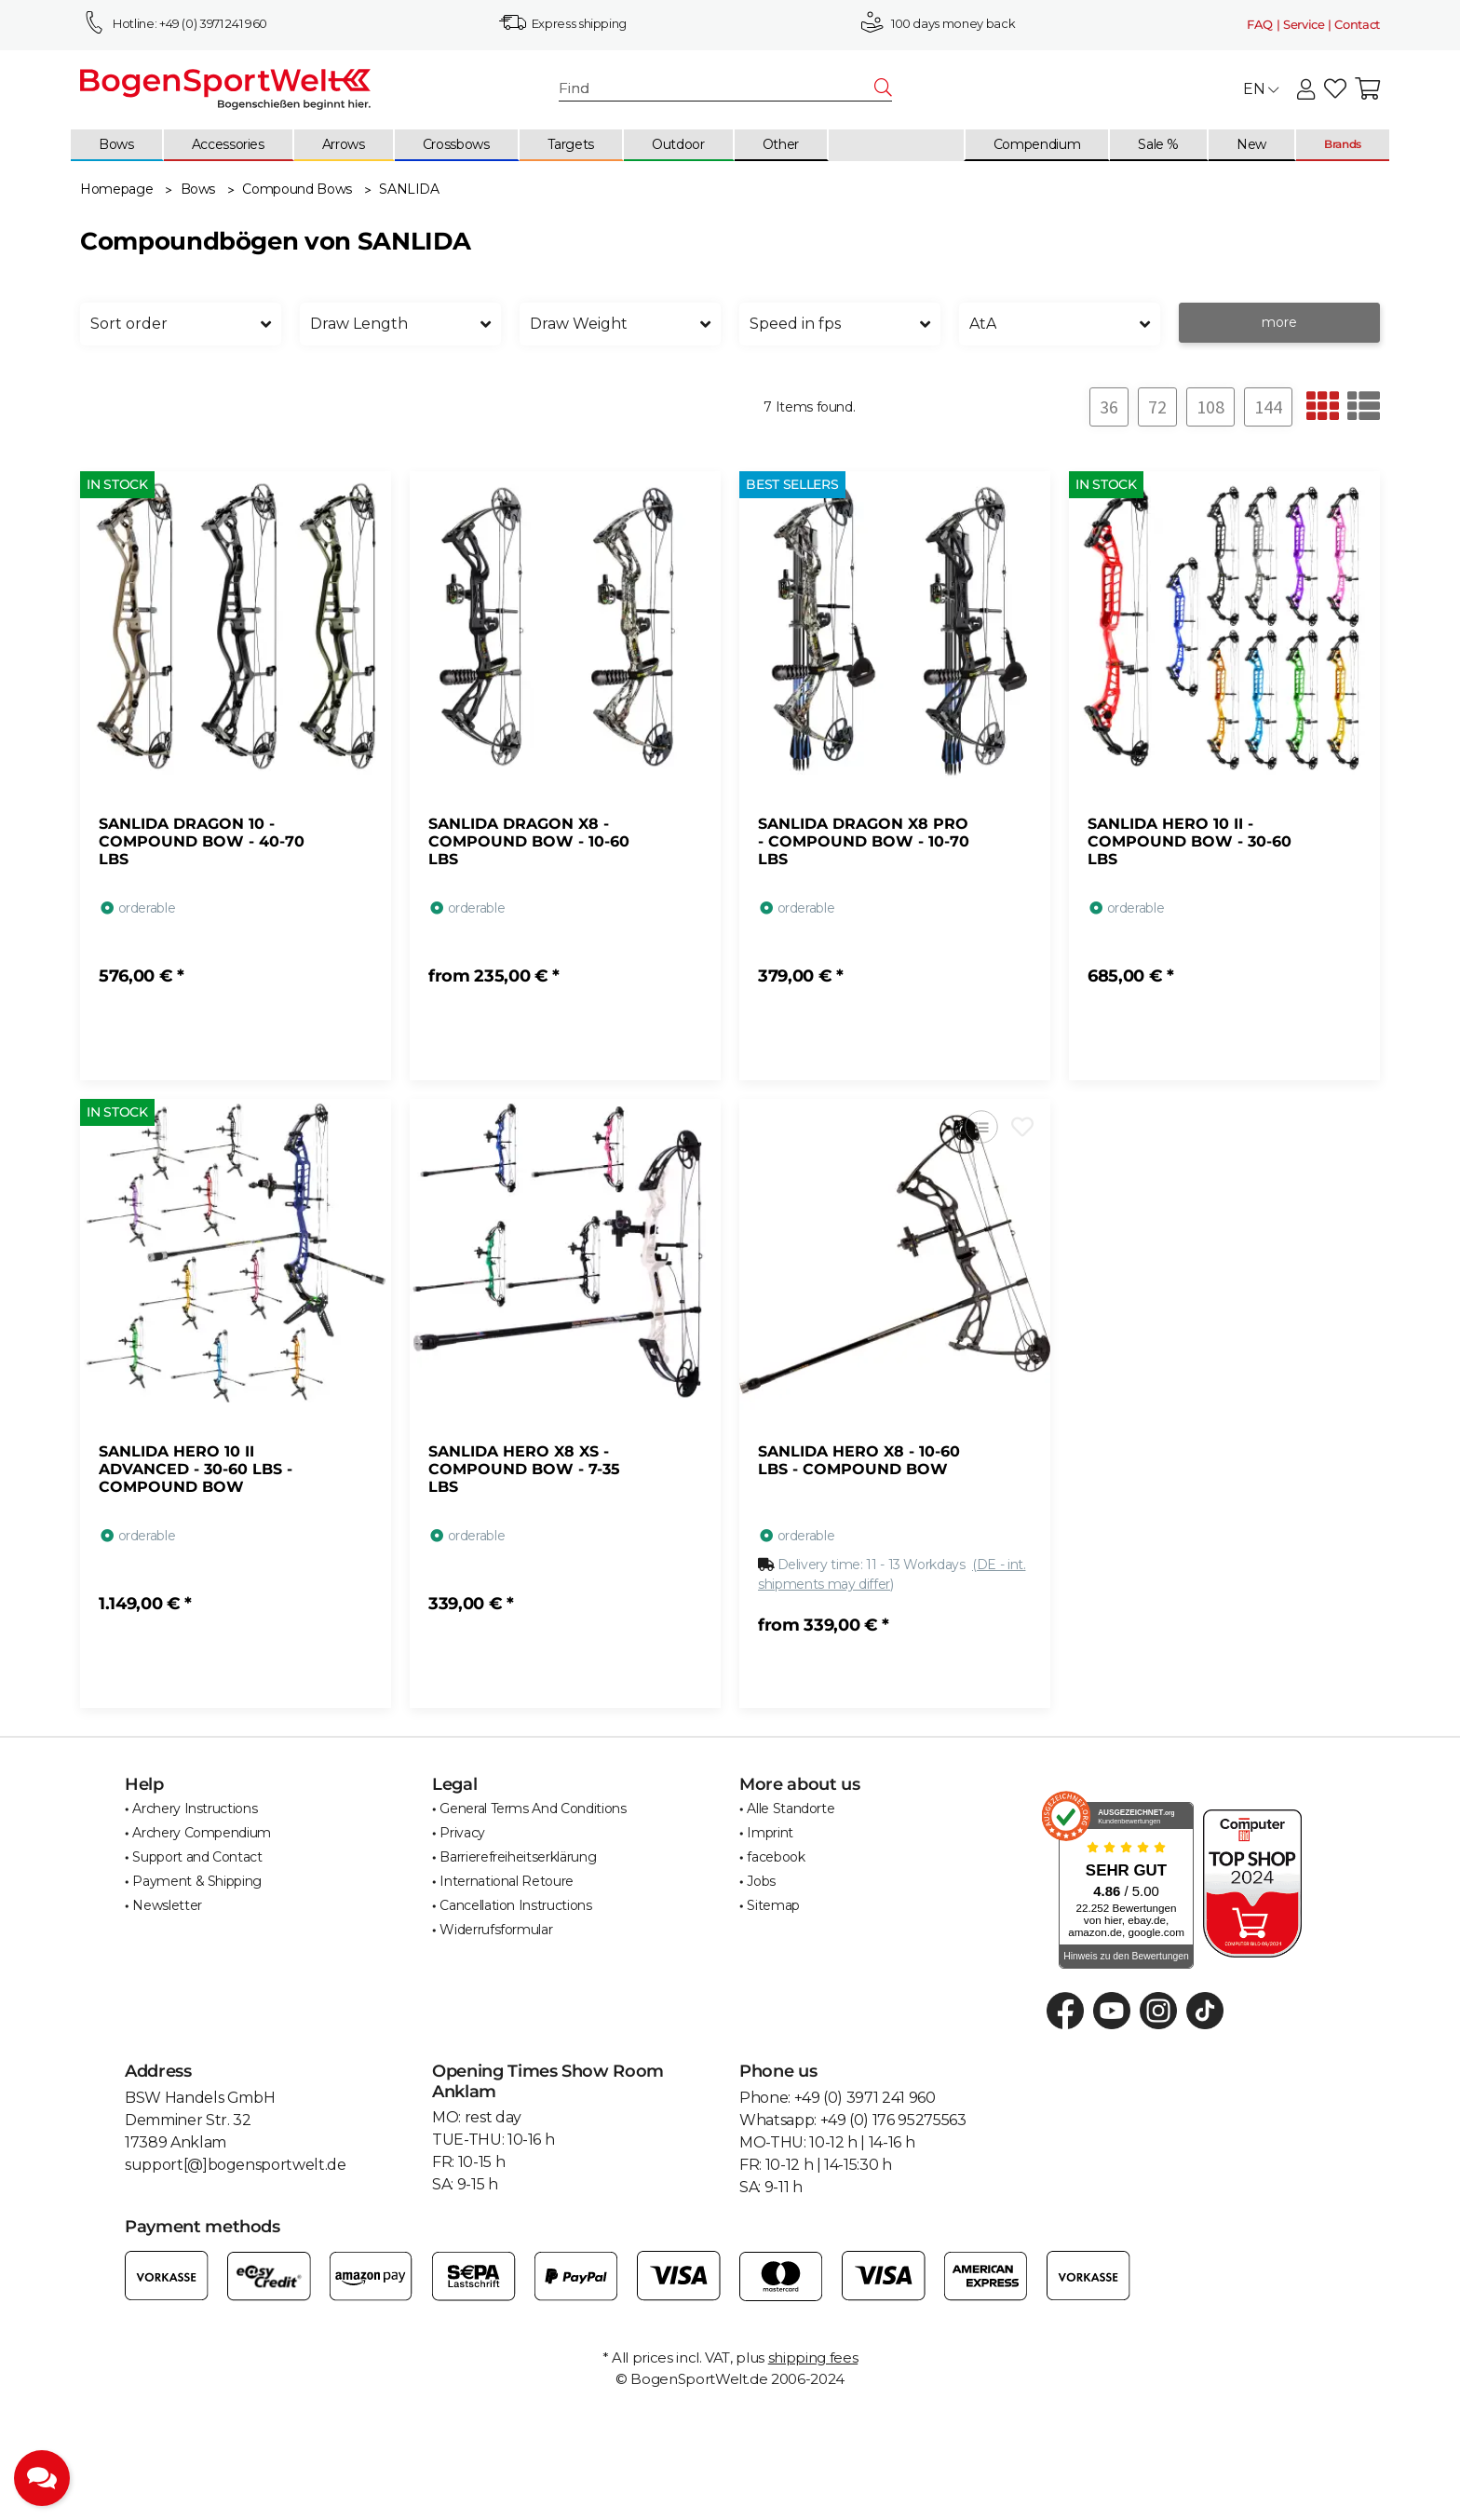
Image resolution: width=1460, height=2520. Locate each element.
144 (1268, 406)
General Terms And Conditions (532, 1808)
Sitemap (773, 1905)
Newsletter (167, 1905)
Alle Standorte (790, 1808)
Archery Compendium (201, 1832)
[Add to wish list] (1022, 1126)
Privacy (462, 1832)
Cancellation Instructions (515, 1905)
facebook (775, 1857)
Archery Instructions (194, 1808)
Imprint (770, 1832)
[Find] (717, 89)
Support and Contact (197, 1857)
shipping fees (813, 2357)
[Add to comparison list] (981, 1126)
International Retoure (506, 1881)
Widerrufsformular (495, 1929)
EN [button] (1260, 89)
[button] (1306, 90)
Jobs (761, 1881)
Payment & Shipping (197, 1881)
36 (1109, 406)
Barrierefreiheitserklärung (517, 1857)
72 (1157, 406)
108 (1210, 406)
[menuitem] (117, 145)
